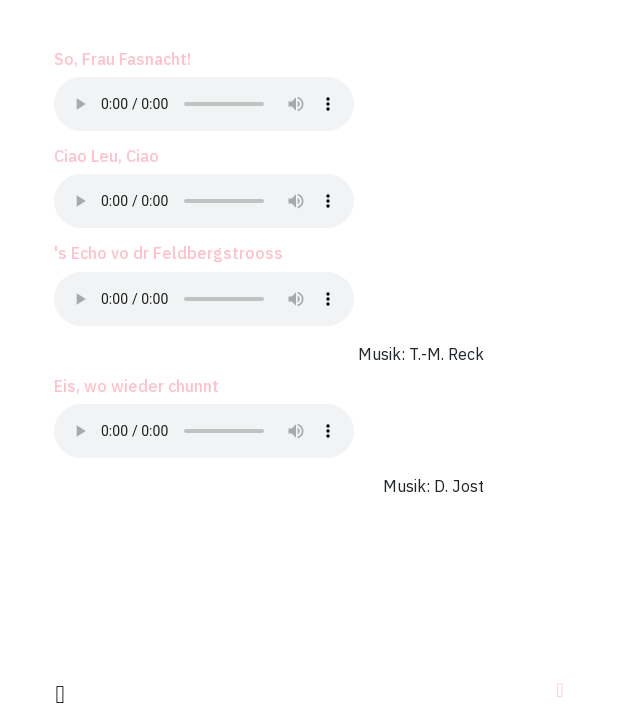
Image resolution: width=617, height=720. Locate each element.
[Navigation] (559, 690)
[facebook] (60, 693)
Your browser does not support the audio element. (204, 104)
